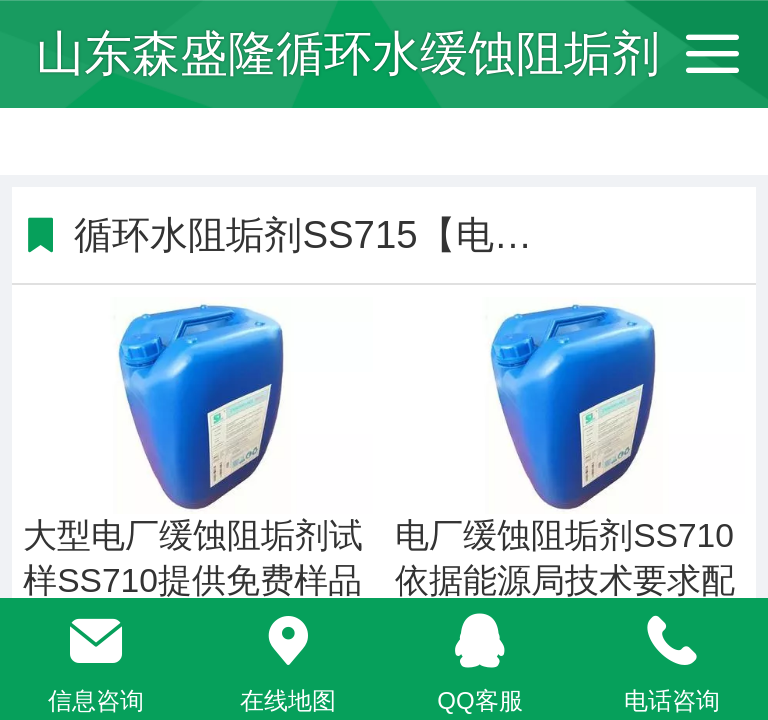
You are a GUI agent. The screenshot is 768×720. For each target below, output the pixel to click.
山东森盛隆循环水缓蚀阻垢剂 (348, 53)
